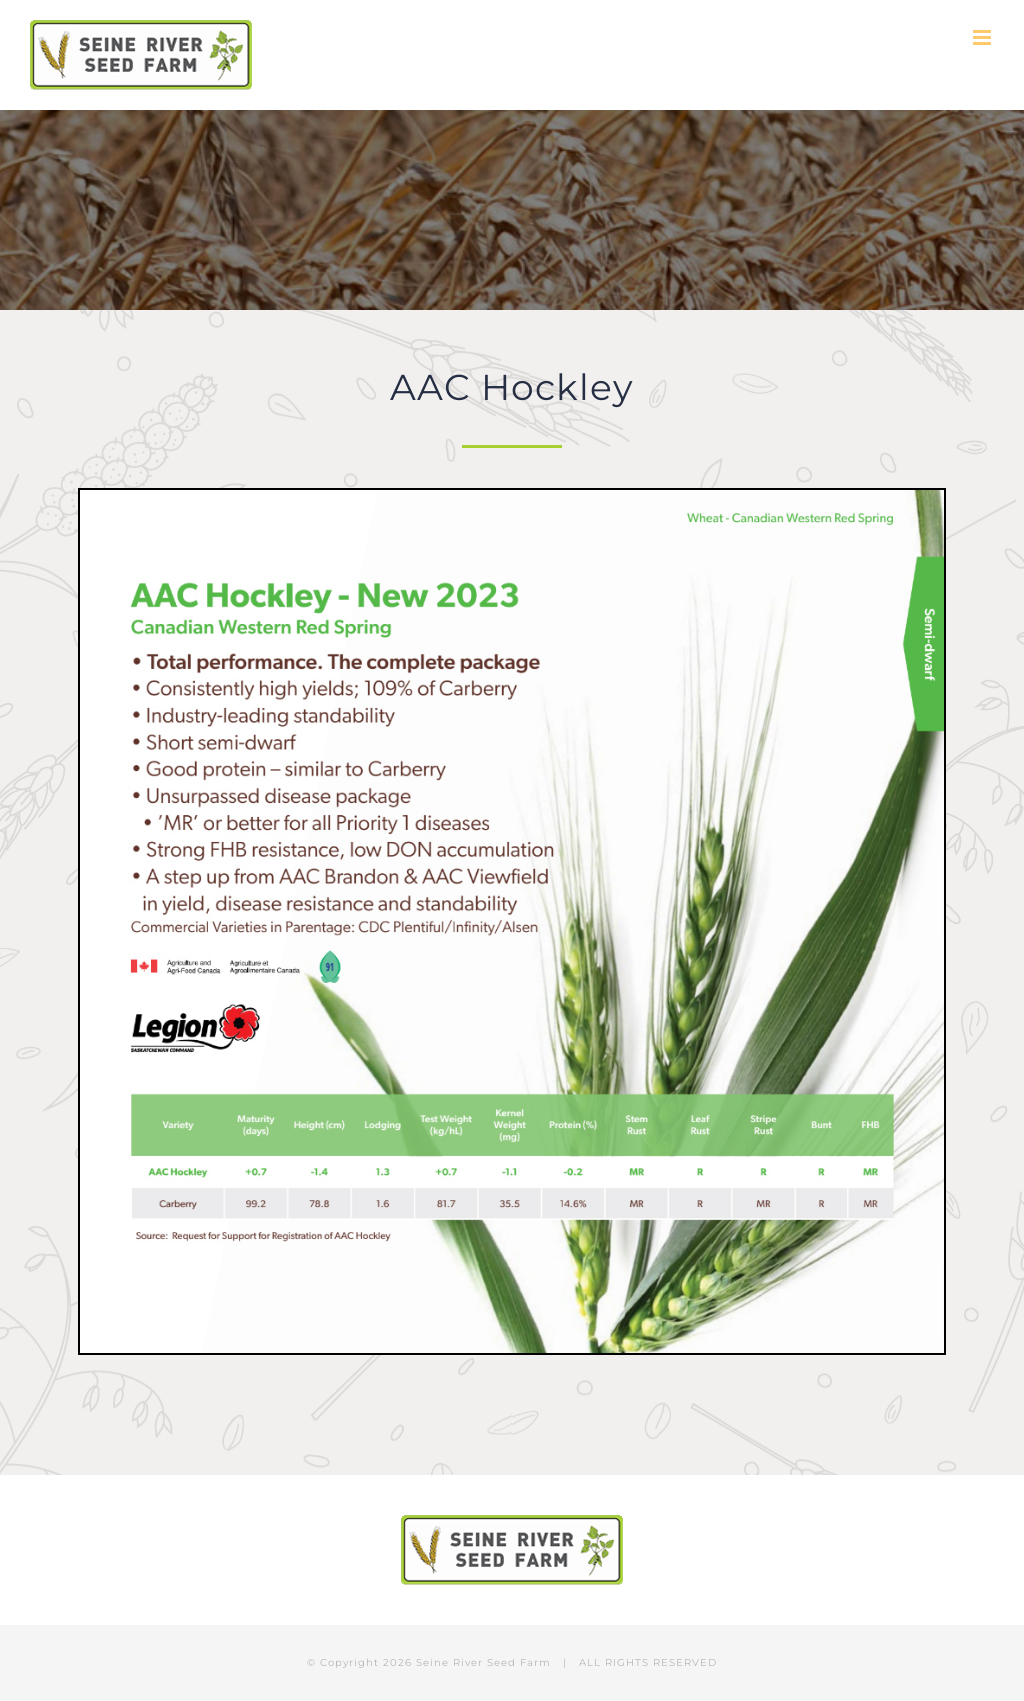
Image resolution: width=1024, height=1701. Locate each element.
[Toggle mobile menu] (983, 37)
